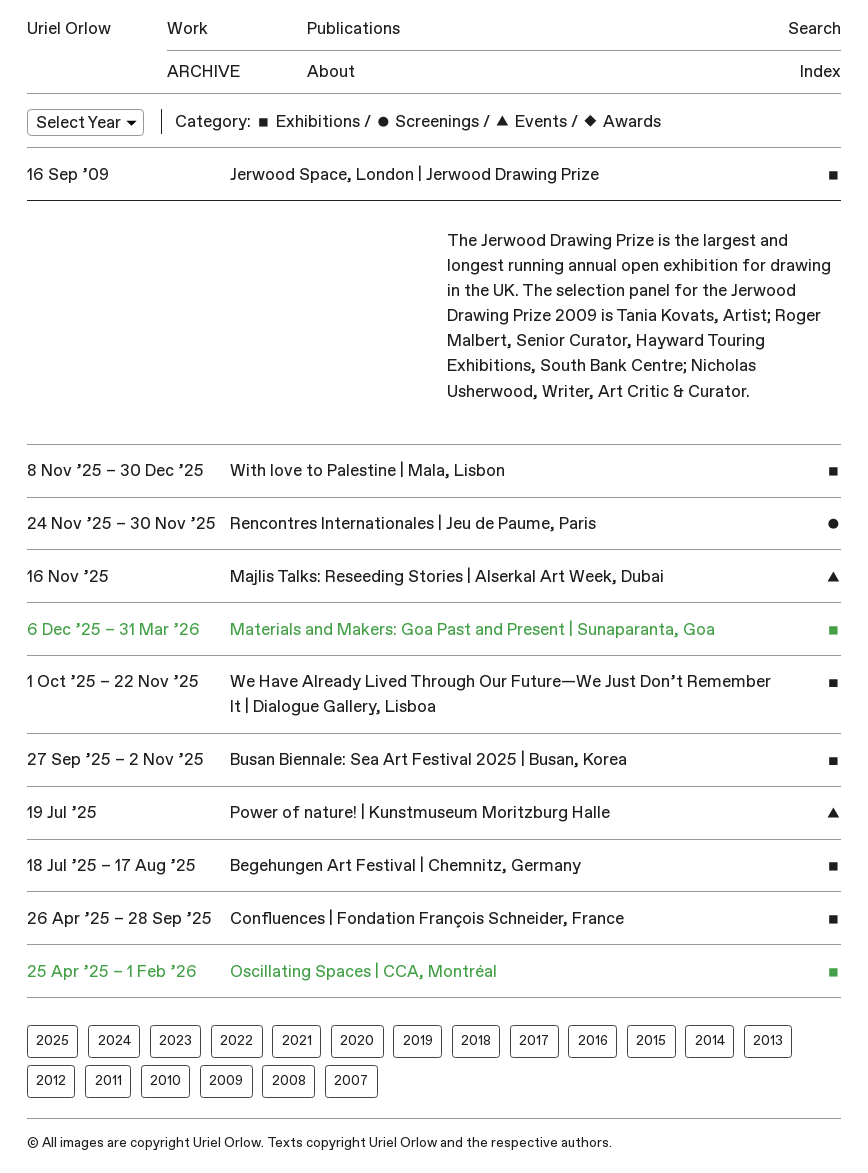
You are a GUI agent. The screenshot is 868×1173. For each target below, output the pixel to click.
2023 (175, 1040)
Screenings (427, 121)
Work (187, 28)
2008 (289, 1080)
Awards (621, 121)
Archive (203, 71)
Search (814, 28)
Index (820, 71)
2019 (418, 1040)
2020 (357, 1040)
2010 (165, 1080)
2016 (593, 1040)
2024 (114, 1040)
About (331, 71)
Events (530, 121)
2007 (351, 1080)
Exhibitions (307, 121)
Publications (353, 28)
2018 (476, 1040)
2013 (768, 1040)
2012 (51, 1080)
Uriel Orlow (69, 28)
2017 (534, 1040)
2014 (710, 1040)
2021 (297, 1040)
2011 (108, 1080)
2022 (236, 1040)
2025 (52, 1040)
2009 (226, 1080)
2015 (651, 1040)
